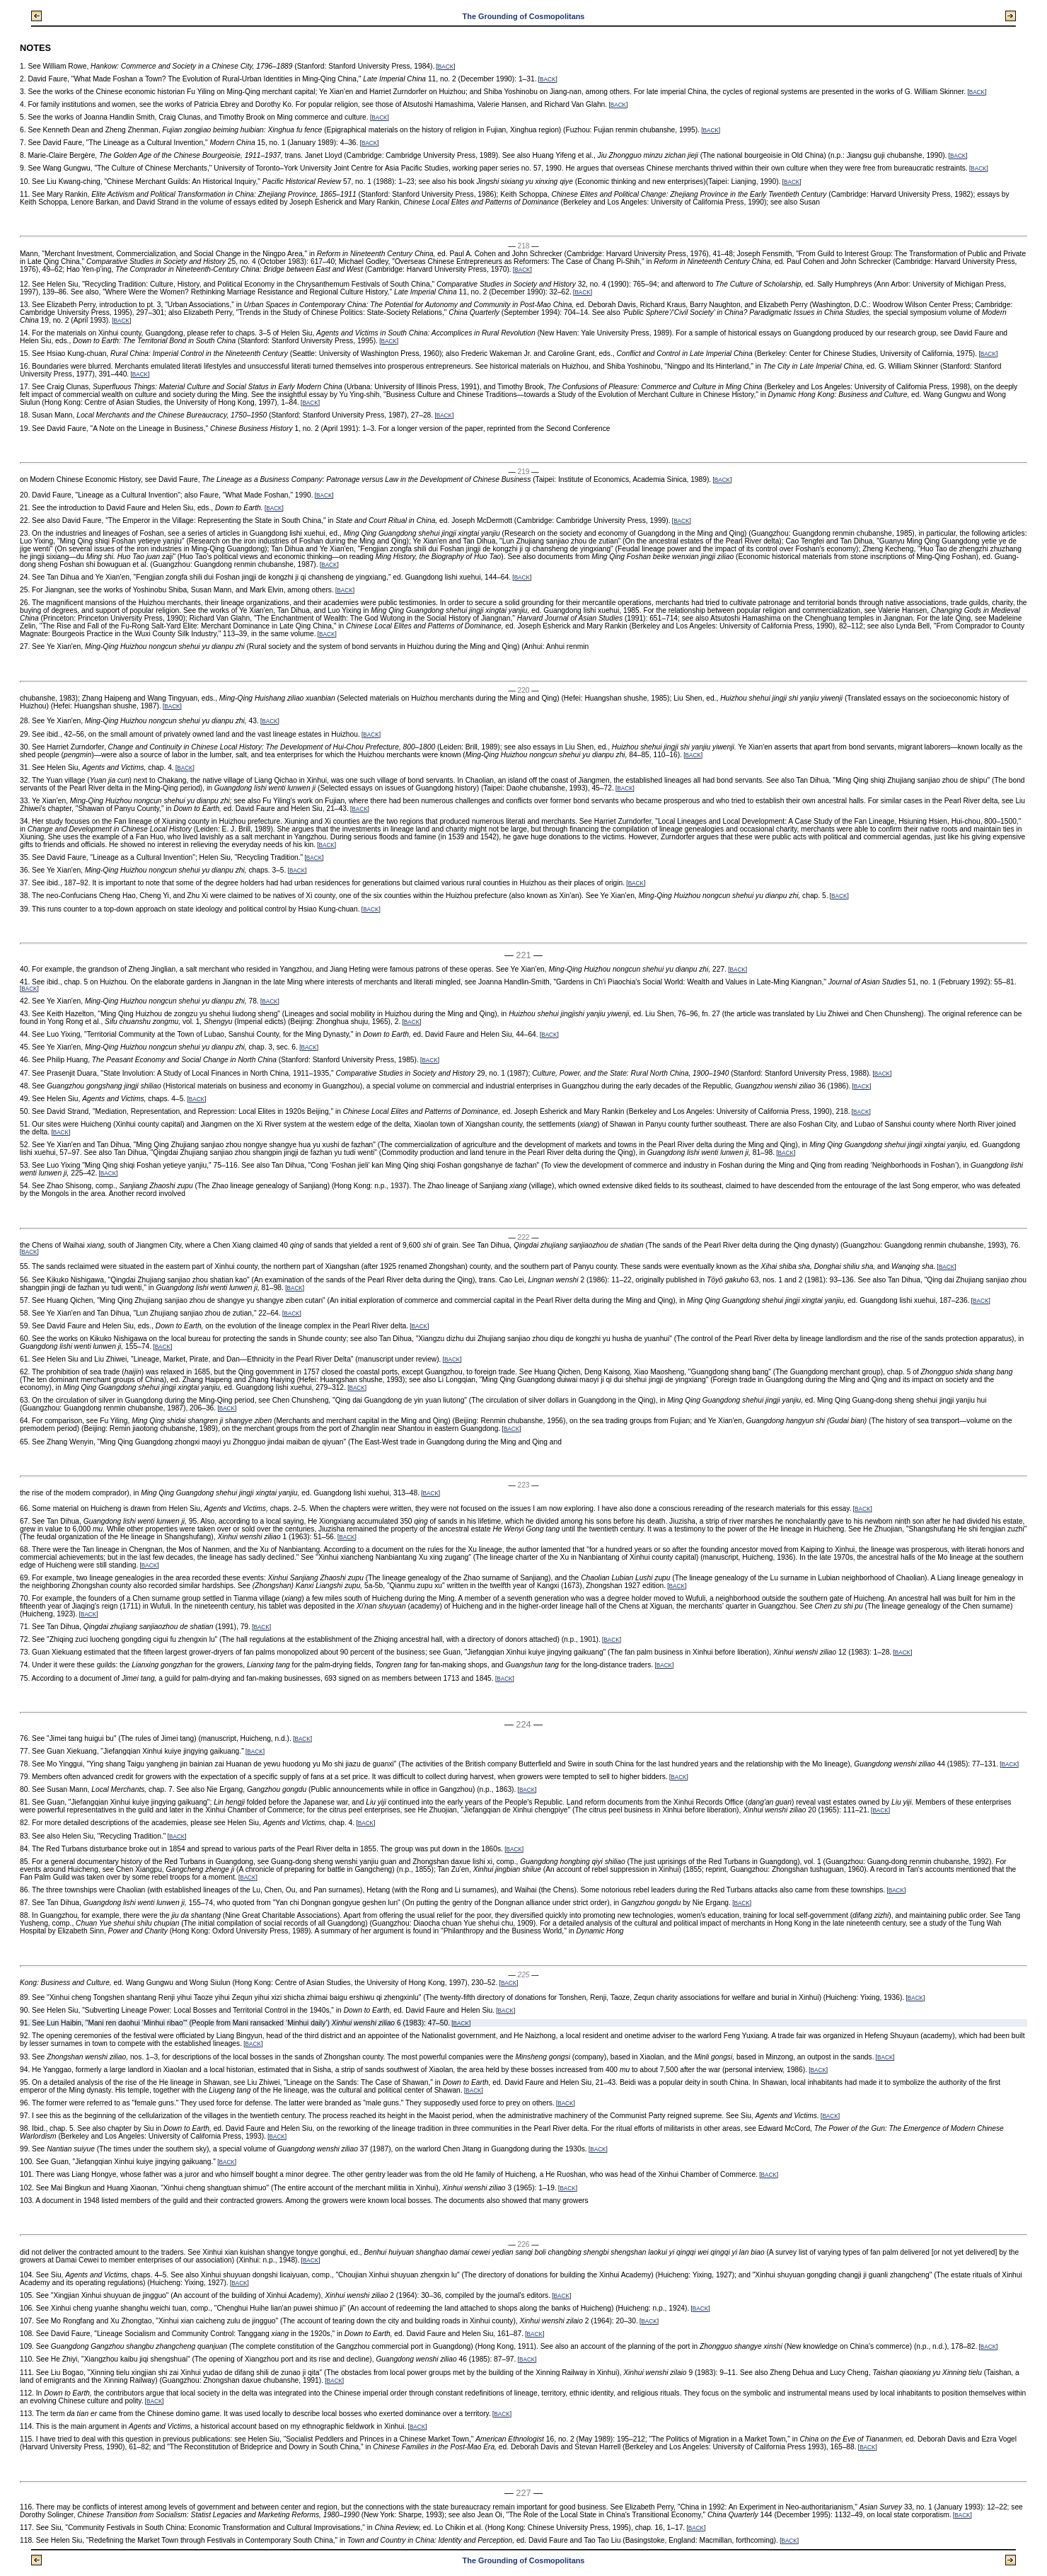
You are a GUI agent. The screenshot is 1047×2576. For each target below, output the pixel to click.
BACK (445, 67)
